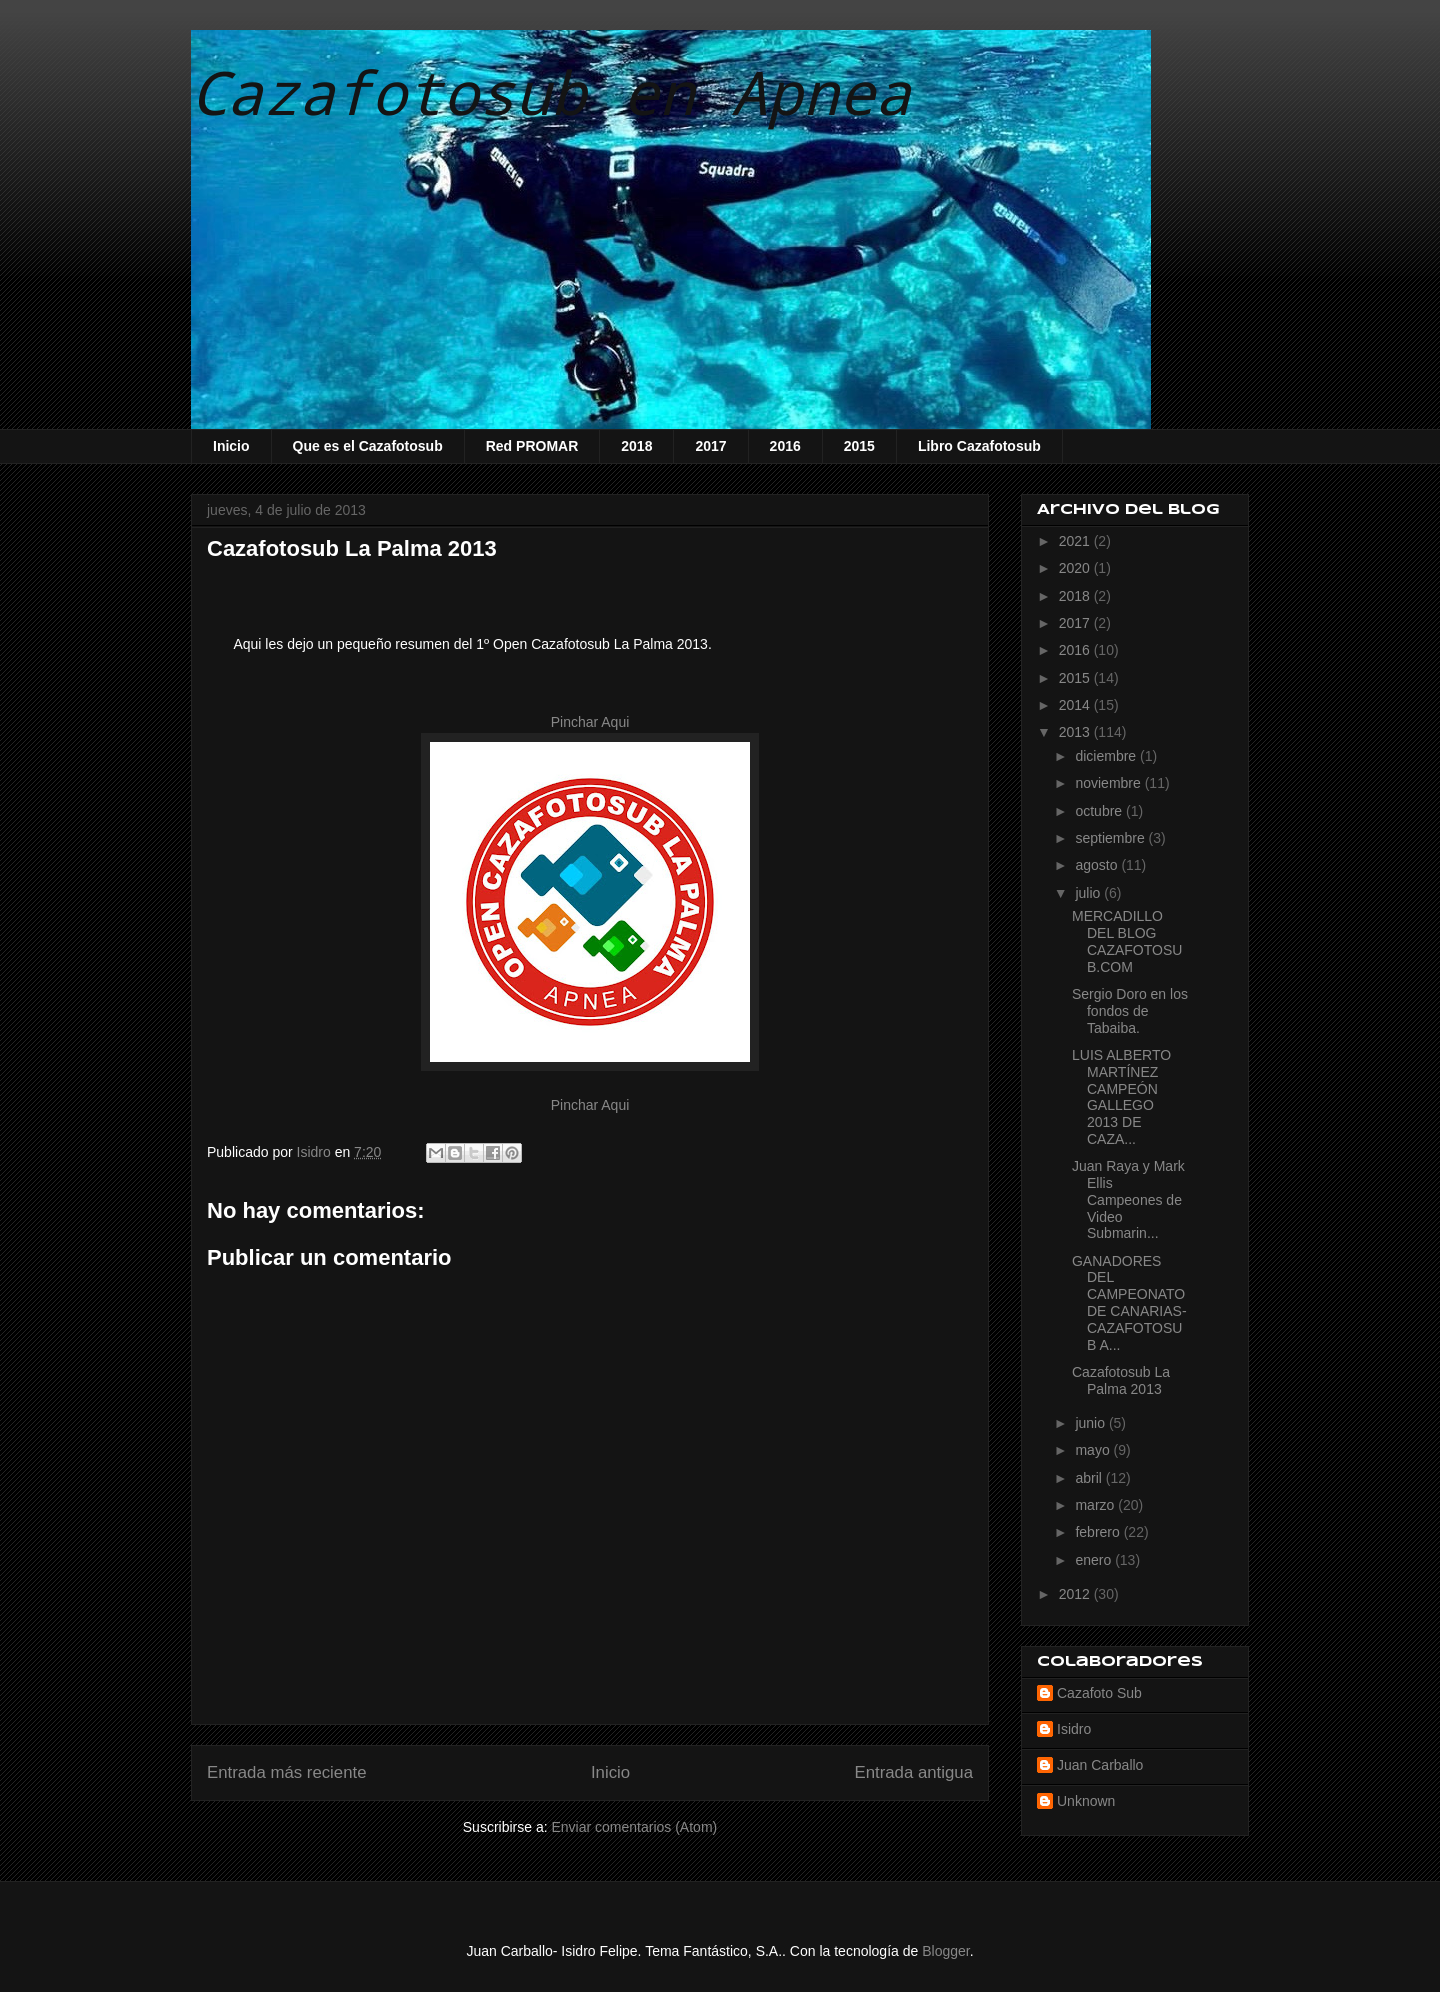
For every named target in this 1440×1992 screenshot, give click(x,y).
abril (1090, 1478)
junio (1091, 1423)
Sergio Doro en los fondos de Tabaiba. (1130, 1011)
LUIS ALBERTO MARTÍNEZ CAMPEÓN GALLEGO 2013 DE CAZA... (1121, 1097)
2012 (1076, 1594)
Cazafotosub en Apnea (551, 91)
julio (1089, 893)
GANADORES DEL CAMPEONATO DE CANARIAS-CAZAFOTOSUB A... (1129, 1303)
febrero (1099, 1532)
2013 (1076, 732)
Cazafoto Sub (1099, 1693)
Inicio (231, 446)
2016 (785, 446)
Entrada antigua (914, 1772)
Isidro (1074, 1729)
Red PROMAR (532, 446)
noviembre (1109, 783)
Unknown (1086, 1801)
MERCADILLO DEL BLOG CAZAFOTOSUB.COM (1127, 941)
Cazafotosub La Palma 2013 (1121, 1380)
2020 (1076, 568)
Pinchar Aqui (590, 722)
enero (1095, 1560)
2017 (710, 446)
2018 (636, 446)
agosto (1098, 865)
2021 (1076, 541)
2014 (1076, 705)
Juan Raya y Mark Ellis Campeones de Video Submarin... (1128, 1199)
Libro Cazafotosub (979, 446)
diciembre (1107, 756)
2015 (859, 446)
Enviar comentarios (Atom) (634, 1827)
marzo (1096, 1505)
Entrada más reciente (287, 1772)
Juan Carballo (1100, 1765)
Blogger (945, 1951)
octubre (1100, 811)
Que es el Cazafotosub (368, 446)
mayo (1094, 1450)
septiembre (1111, 838)
